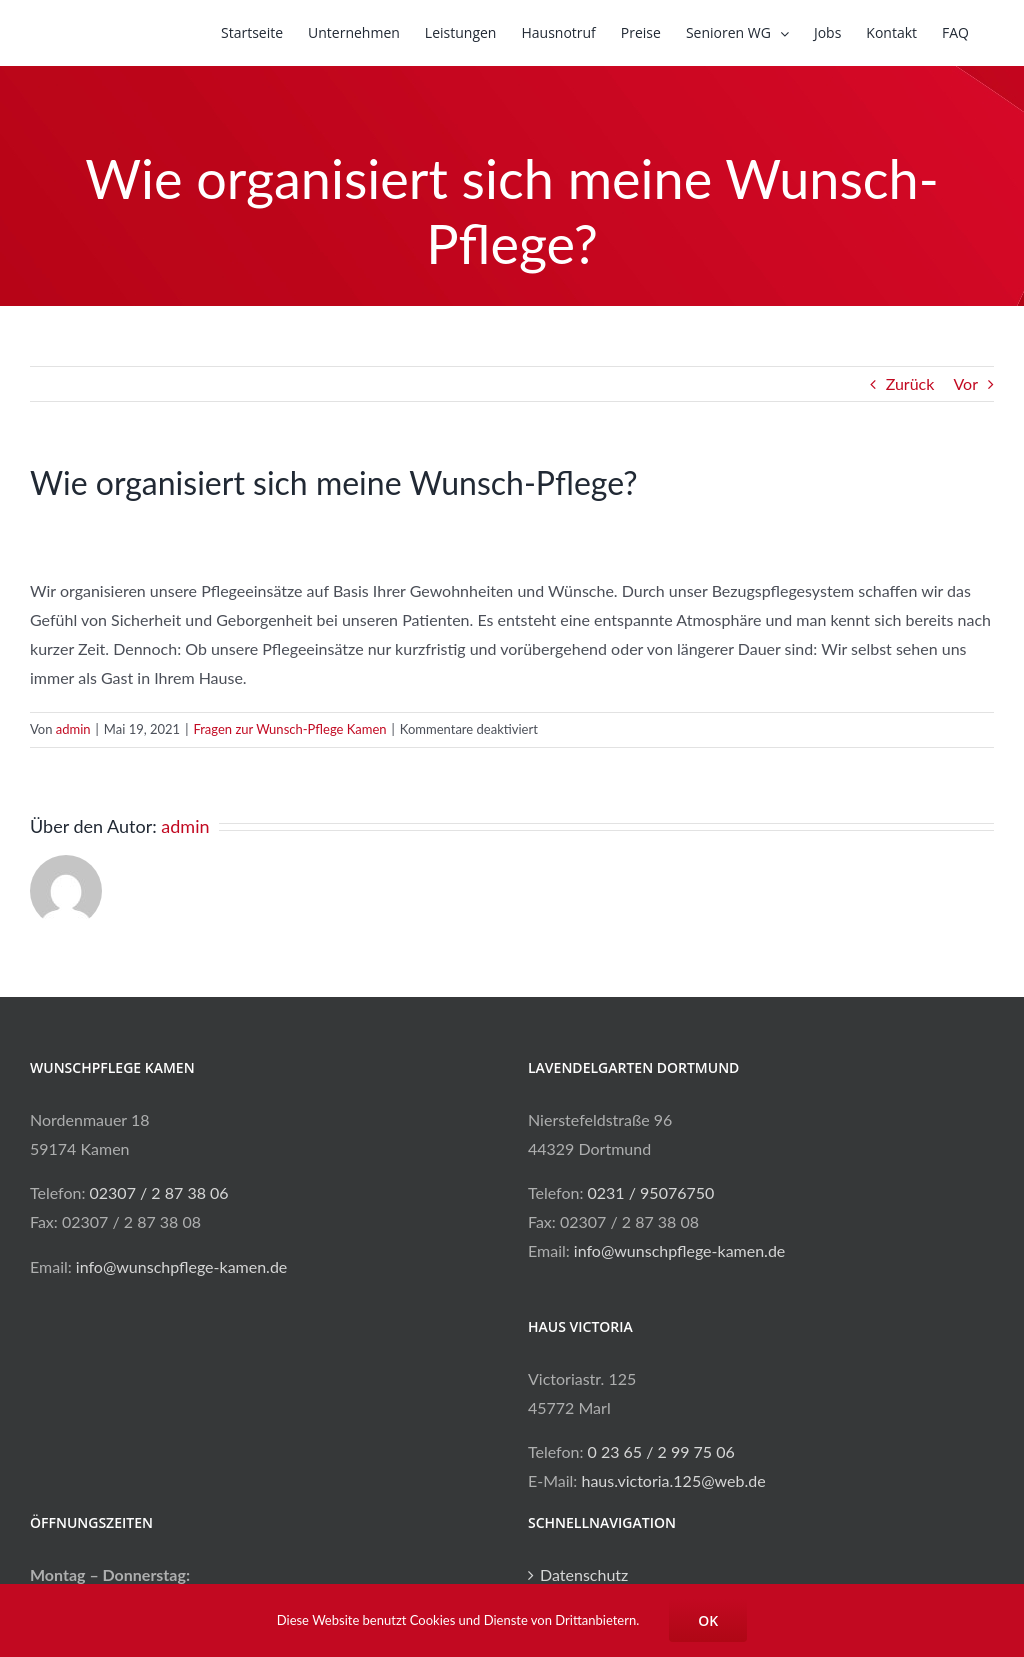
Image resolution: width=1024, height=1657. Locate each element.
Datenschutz (584, 1574)
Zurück (910, 383)
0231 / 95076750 (651, 1192)
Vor (965, 383)
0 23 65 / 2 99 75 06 (661, 1451)
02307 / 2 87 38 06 (159, 1192)
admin (73, 729)
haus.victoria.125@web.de (673, 1480)
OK (708, 1620)
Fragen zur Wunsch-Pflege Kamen (289, 729)
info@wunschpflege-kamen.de (181, 1266)
